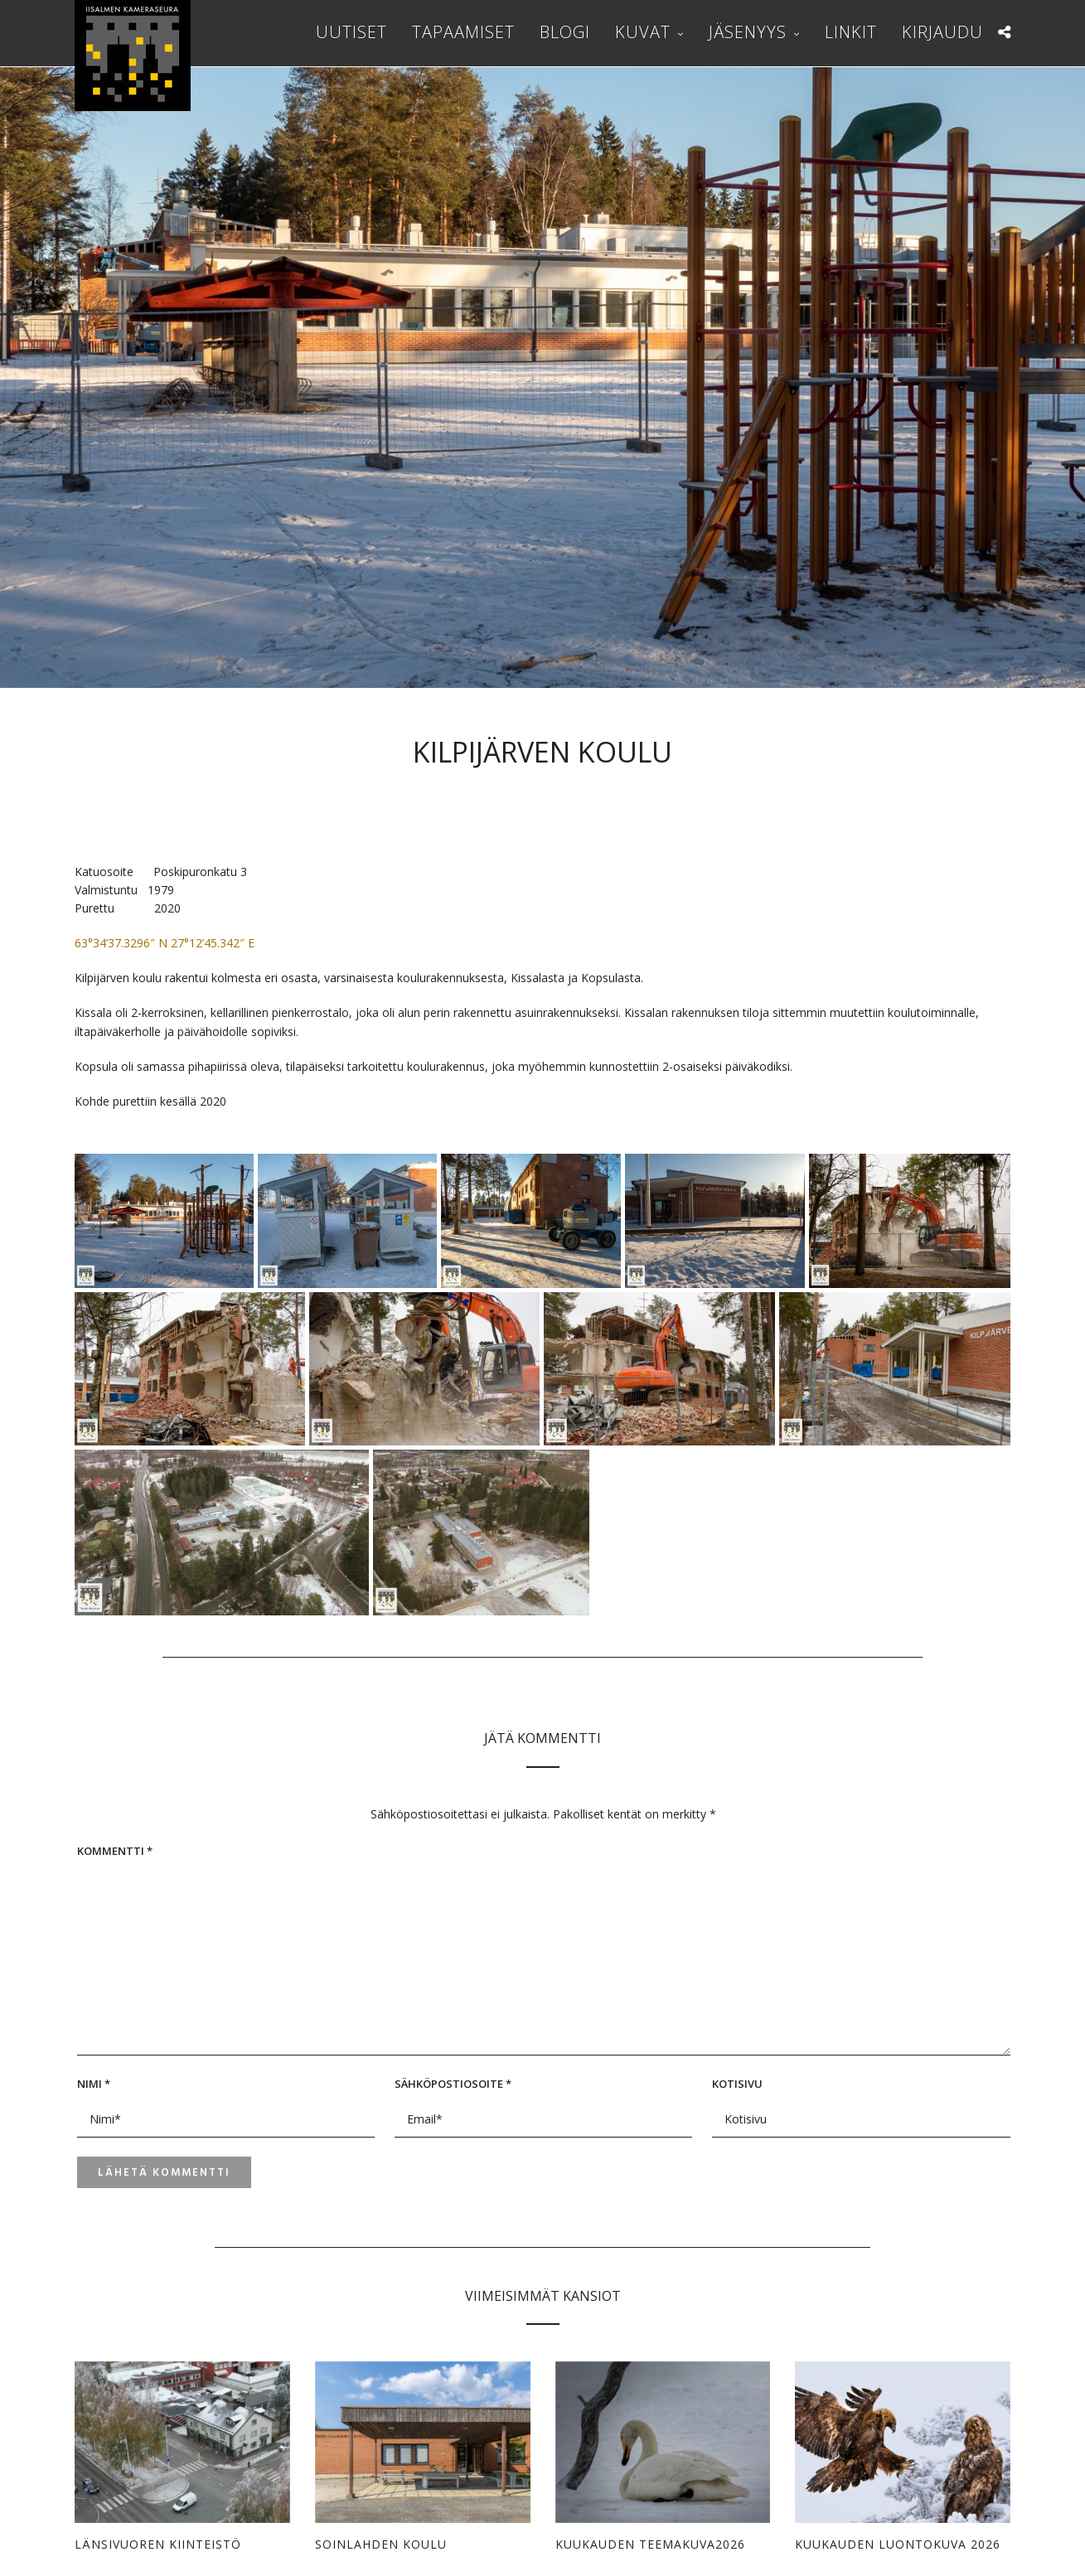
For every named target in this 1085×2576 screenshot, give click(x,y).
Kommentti (115, 1850)
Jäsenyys (748, 32)
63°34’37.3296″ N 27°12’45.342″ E (164, 943)
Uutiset (351, 32)
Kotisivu (737, 2083)
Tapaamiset (463, 32)
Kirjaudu (942, 32)
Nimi (93, 2083)
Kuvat (643, 32)
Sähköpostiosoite (453, 2083)
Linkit (851, 32)
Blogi (565, 32)
